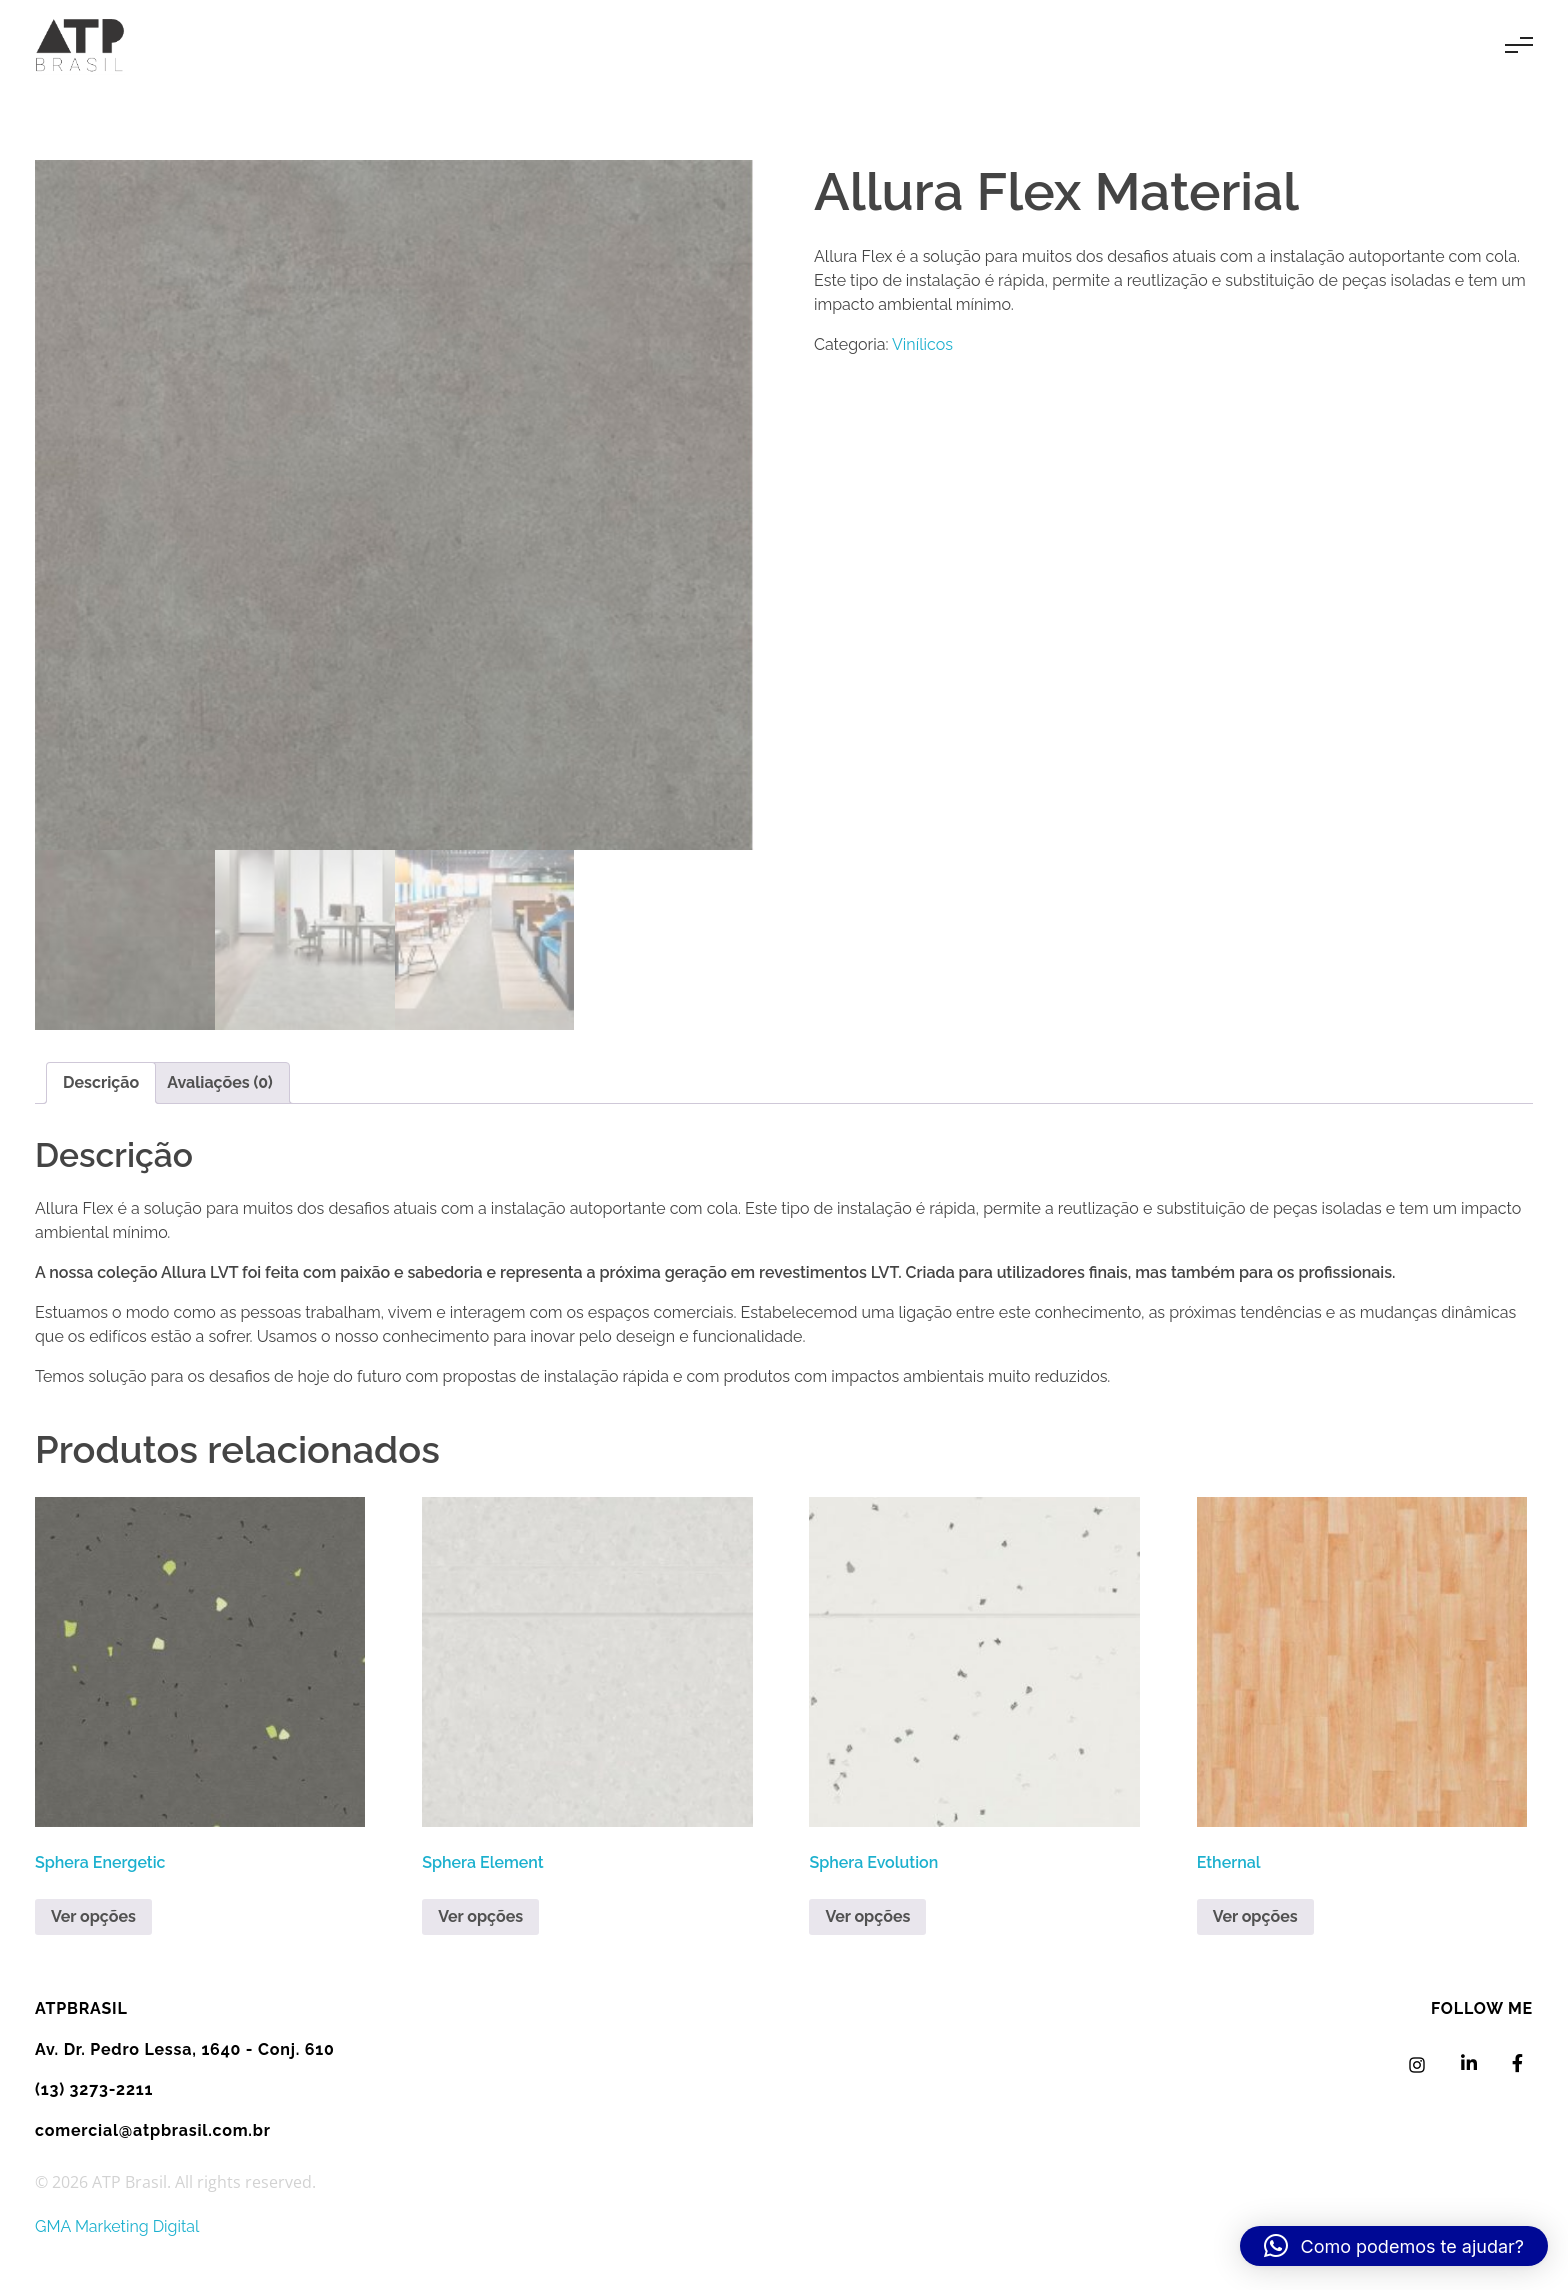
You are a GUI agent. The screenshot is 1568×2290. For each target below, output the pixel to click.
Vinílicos (922, 344)
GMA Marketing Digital (117, 2226)
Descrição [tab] (101, 1082)
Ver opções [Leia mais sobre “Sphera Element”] (480, 1916)
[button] (1394, 2246)
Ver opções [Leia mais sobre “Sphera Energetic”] (93, 1916)
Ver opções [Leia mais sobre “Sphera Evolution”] (867, 1916)
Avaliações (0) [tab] (220, 1082)
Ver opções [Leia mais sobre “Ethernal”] (1255, 1916)
